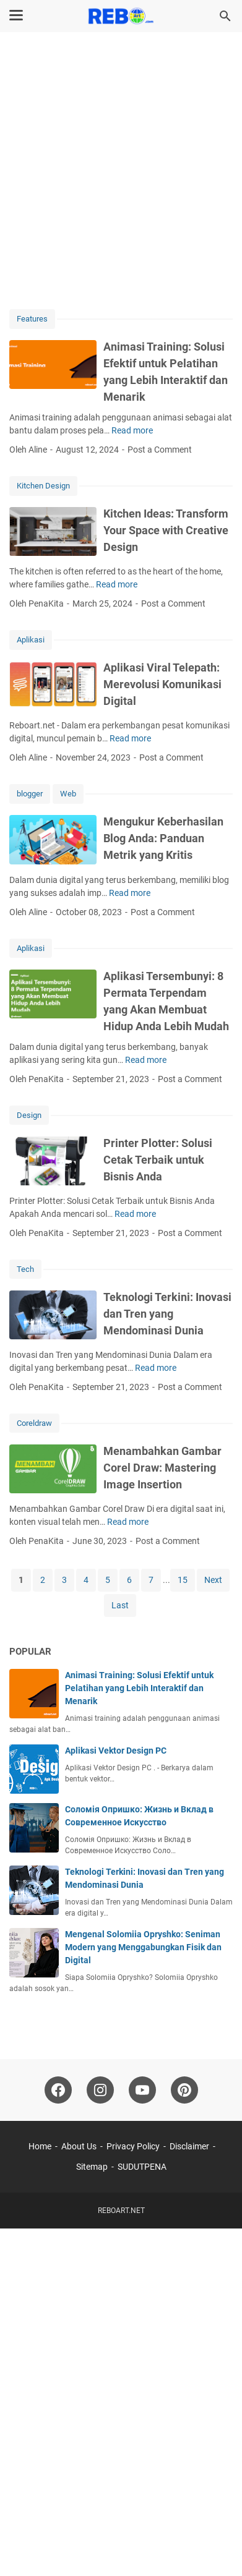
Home (39, 2146)
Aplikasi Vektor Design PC (115, 1750)
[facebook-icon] (58, 2090)
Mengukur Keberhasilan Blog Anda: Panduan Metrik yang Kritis (163, 838)
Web (68, 793)
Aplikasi (31, 639)
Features (32, 318)
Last (120, 1605)
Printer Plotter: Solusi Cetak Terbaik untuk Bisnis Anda (157, 1160)
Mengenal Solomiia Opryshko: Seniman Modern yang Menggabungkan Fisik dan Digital (143, 1947)
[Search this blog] (225, 16)
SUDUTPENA (142, 2167)
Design (29, 1115)
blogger (30, 793)
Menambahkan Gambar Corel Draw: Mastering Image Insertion (162, 1467)
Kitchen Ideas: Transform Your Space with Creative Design (165, 530)
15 (183, 1580)
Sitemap (92, 2167)
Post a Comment (159, 449)
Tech (25, 1269)
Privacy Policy (133, 2146)
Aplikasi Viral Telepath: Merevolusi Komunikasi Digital (162, 684)
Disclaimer (189, 2146)
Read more (132, 430)
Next (213, 1580)
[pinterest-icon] (184, 2090)
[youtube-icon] (142, 2090)
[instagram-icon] (100, 2090)
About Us (79, 2146)
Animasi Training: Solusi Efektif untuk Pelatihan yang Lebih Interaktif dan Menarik (139, 1688)
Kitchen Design (43, 485)
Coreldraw (34, 1423)
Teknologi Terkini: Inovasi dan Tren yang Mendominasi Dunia (167, 1313)
